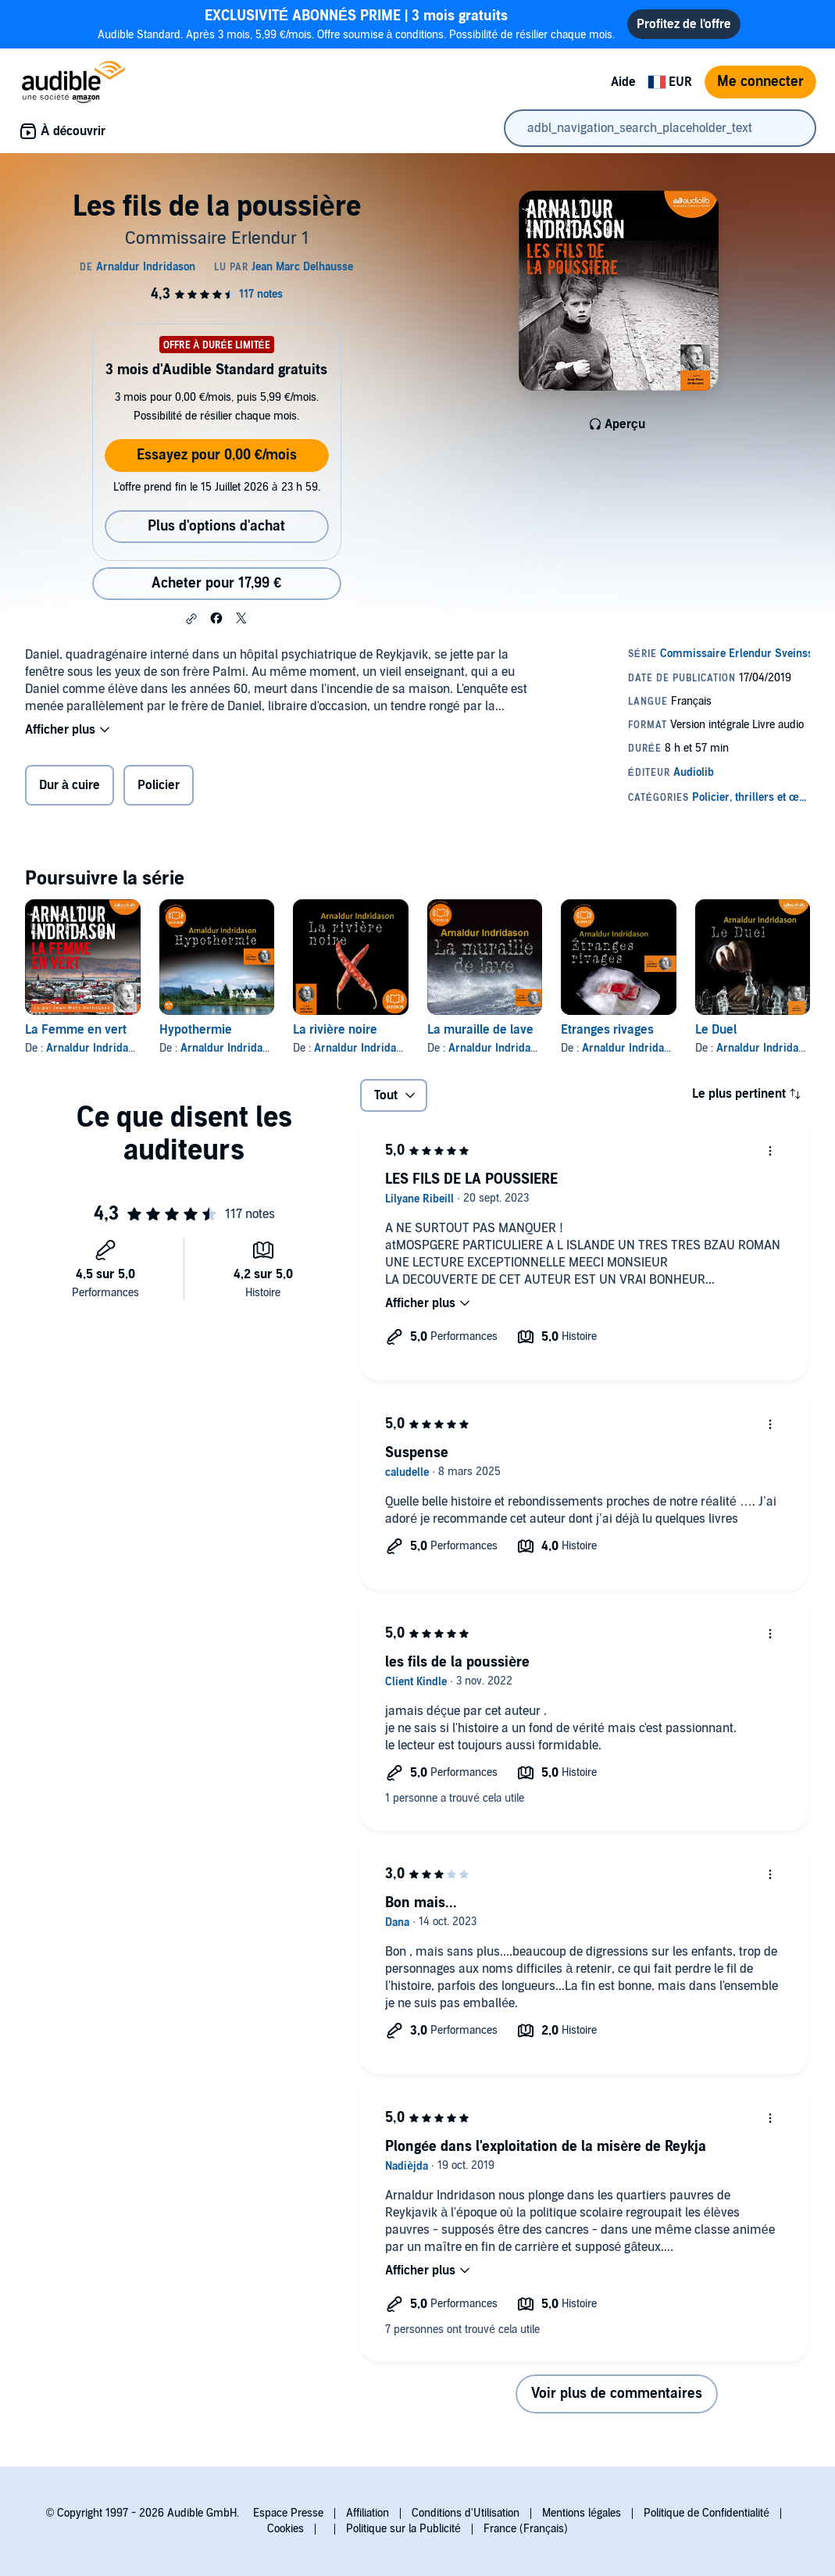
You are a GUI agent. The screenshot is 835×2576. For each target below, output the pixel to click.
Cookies (285, 2528)
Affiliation (367, 2513)
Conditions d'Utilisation (465, 2513)
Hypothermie (195, 1030)
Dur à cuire (69, 785)
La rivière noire (335, 1030)
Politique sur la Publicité (403, 2528)
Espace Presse (288, 2513)
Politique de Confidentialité (706, 2513)
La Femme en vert (76, 1030)
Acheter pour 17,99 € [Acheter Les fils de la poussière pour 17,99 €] (216, 583)
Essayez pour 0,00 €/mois (217, 455)
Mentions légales (581, 2513)
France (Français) (526, 2528)
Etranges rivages (607, 1030)
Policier (158, 785)
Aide (623, 82)
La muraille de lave (480, 1030)
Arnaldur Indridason (95, 1048)
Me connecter (760, 81)
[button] (191, 619)
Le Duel (716, 1030)
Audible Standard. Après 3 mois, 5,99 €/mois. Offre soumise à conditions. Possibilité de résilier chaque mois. (356, 23)
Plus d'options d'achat (216, 526)
